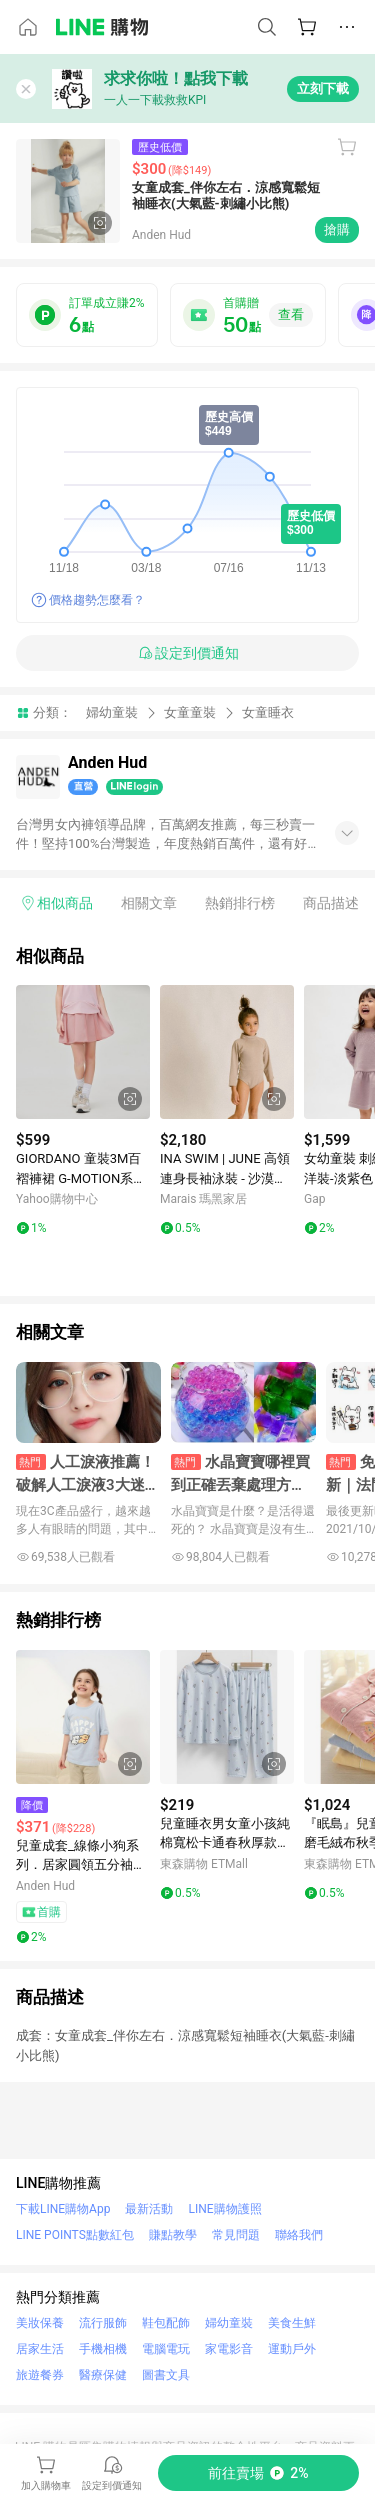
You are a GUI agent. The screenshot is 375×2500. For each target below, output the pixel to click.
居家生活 (40, 2349)
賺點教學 (173, 2235)
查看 (291, 314)
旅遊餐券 (40, 2375)
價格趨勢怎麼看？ (97, 600)
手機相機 (103, 2349)
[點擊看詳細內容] (83, 1052)
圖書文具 (166, 2375)
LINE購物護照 (224, 2209)
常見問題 (236, 2235)
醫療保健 (103, 2375)
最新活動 (149, 2209)
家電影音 (229, 2349)
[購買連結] (258, 2473)
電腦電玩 (166, 2349)
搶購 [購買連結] (337, 229)
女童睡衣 (268, 712)
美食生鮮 (292, 2323)
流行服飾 (103, 2323)
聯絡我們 (299, 2235)
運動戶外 (292, 2349)
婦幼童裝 (112, 712)
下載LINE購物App (63, 2209)
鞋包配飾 (166, 2323)
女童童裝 (190, 712)
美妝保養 (40, 2323)
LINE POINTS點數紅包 (75, 2235)
